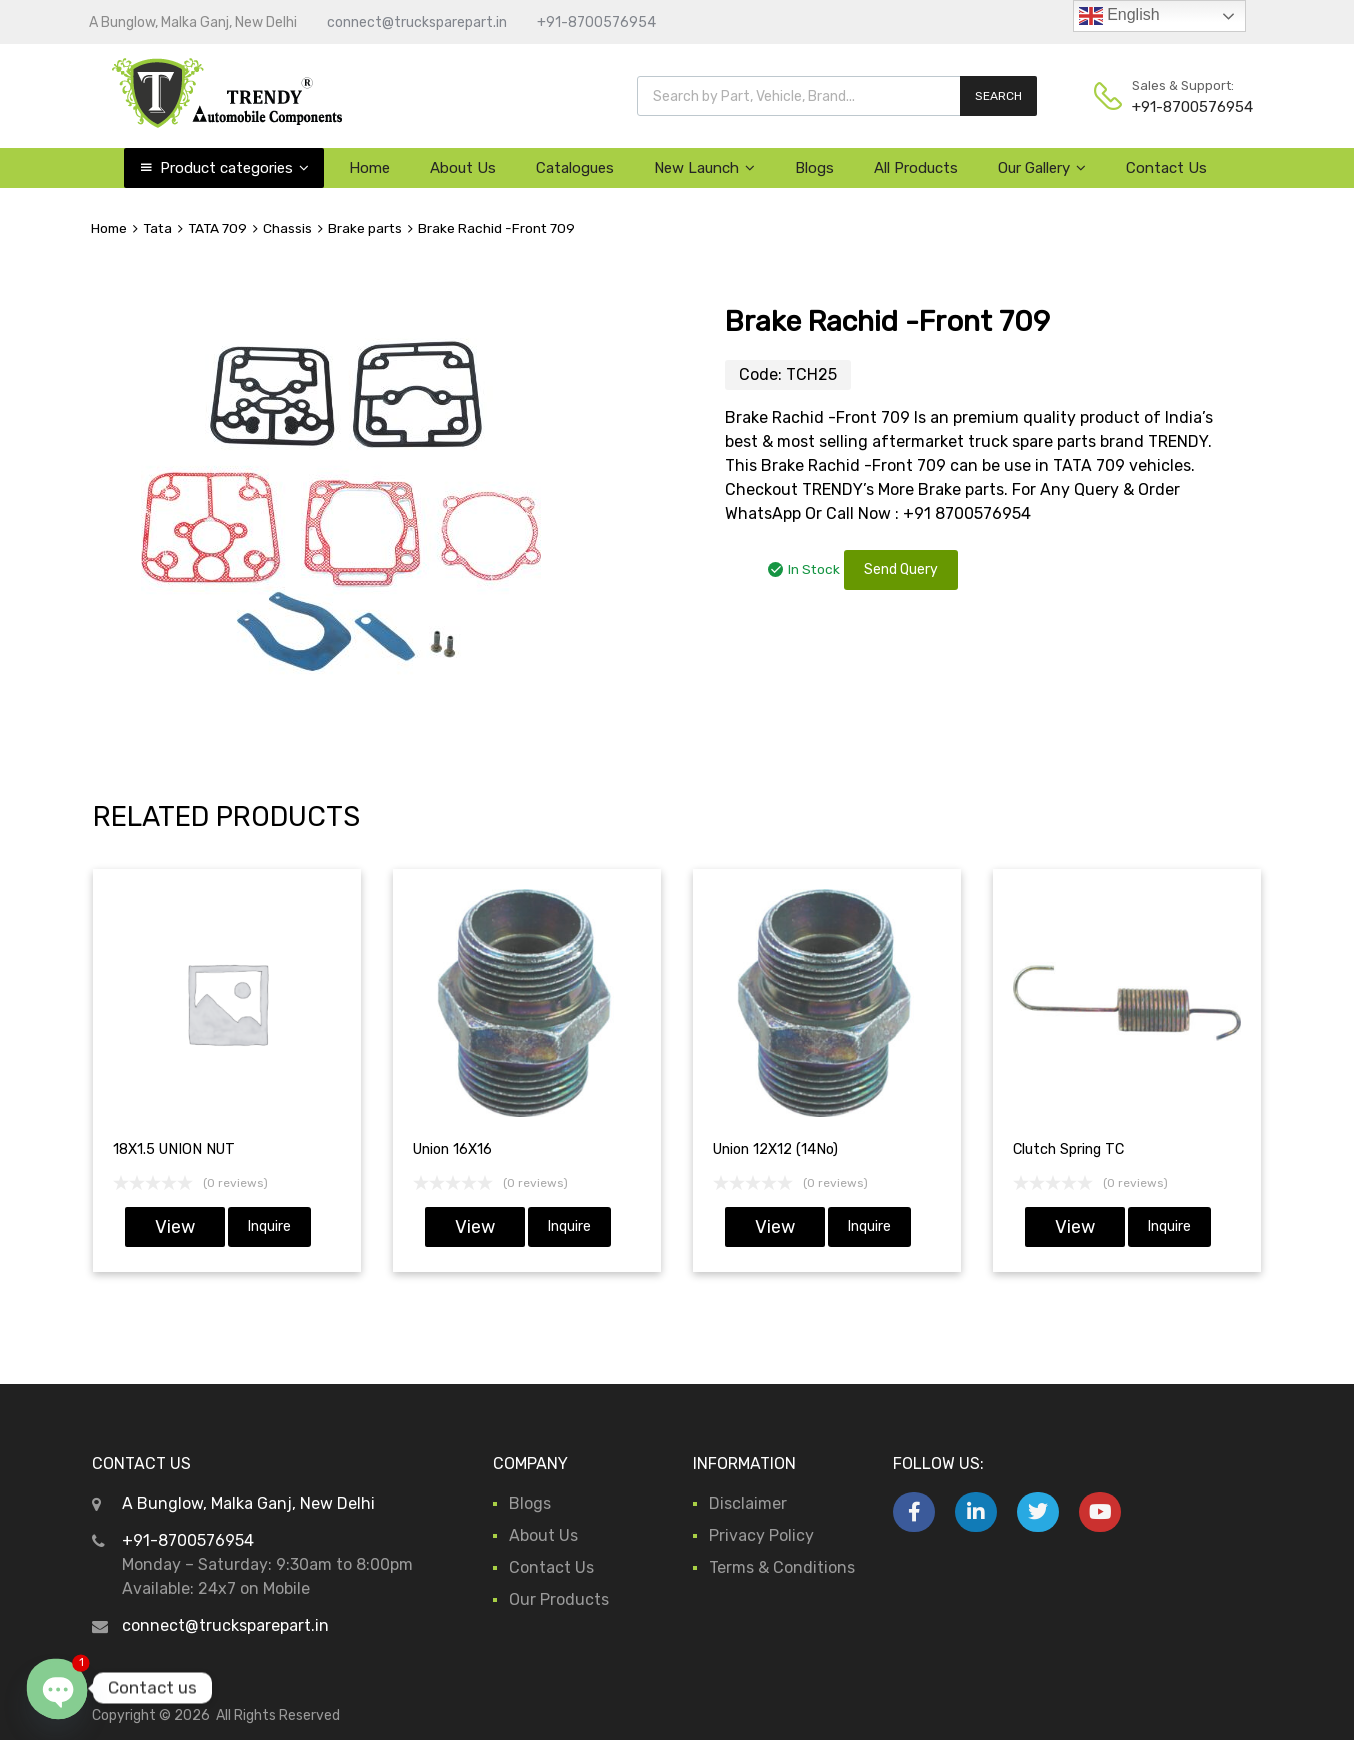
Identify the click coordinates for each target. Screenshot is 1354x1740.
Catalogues (575, 168)
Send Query (901, 569)
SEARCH (998, 96)
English (1119, 16)
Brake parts (365, 228)
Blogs (814, 168)
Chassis (287, 228)
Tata (157, 228)
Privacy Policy (761, 1535)
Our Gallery (1042, 168)
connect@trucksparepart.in (417, 22)
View (175, 1227)
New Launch (704, 168)
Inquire (269, 1226)
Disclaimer (748, 1503)
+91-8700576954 (596, 22)
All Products (916, 168)
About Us (463, 168)
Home (369, 168)
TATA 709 (217, 228)
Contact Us (1166, 168)
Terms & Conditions (782, 1567)
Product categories (234, 168)
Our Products (559, 1599)
